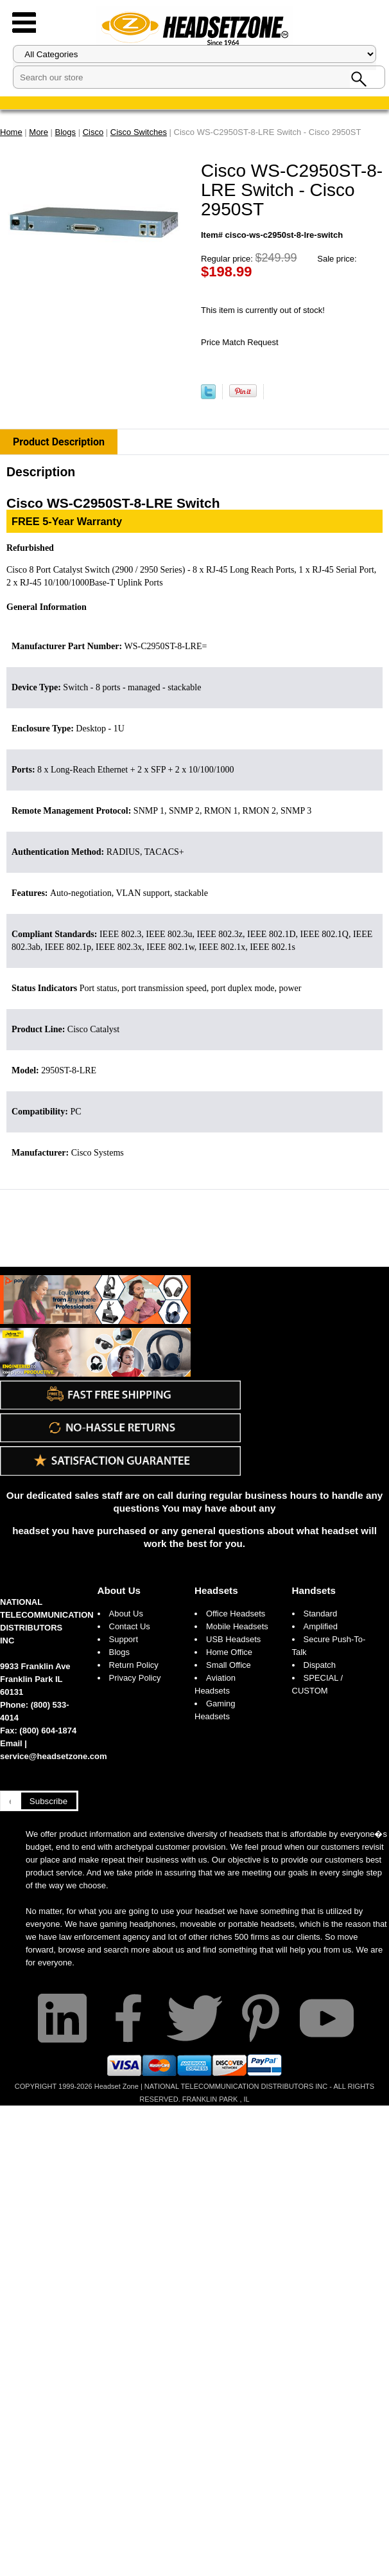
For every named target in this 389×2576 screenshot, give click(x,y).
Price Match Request (240, 342)
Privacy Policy (135, 1678)
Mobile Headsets (237, 1626)
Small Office (228, 1665)
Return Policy (134, 1665)
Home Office (229, 1652)
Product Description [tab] (59, 442)
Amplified (321, 1626)
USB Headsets (233, 1639)
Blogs (119, 1652)
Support (124, 1639)
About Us (119, 1590)
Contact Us (129, 1626)
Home (11, 132)
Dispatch (320, 1665)
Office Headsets (235, 1613)
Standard (321, 1613)
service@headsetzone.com (53, 1756)
